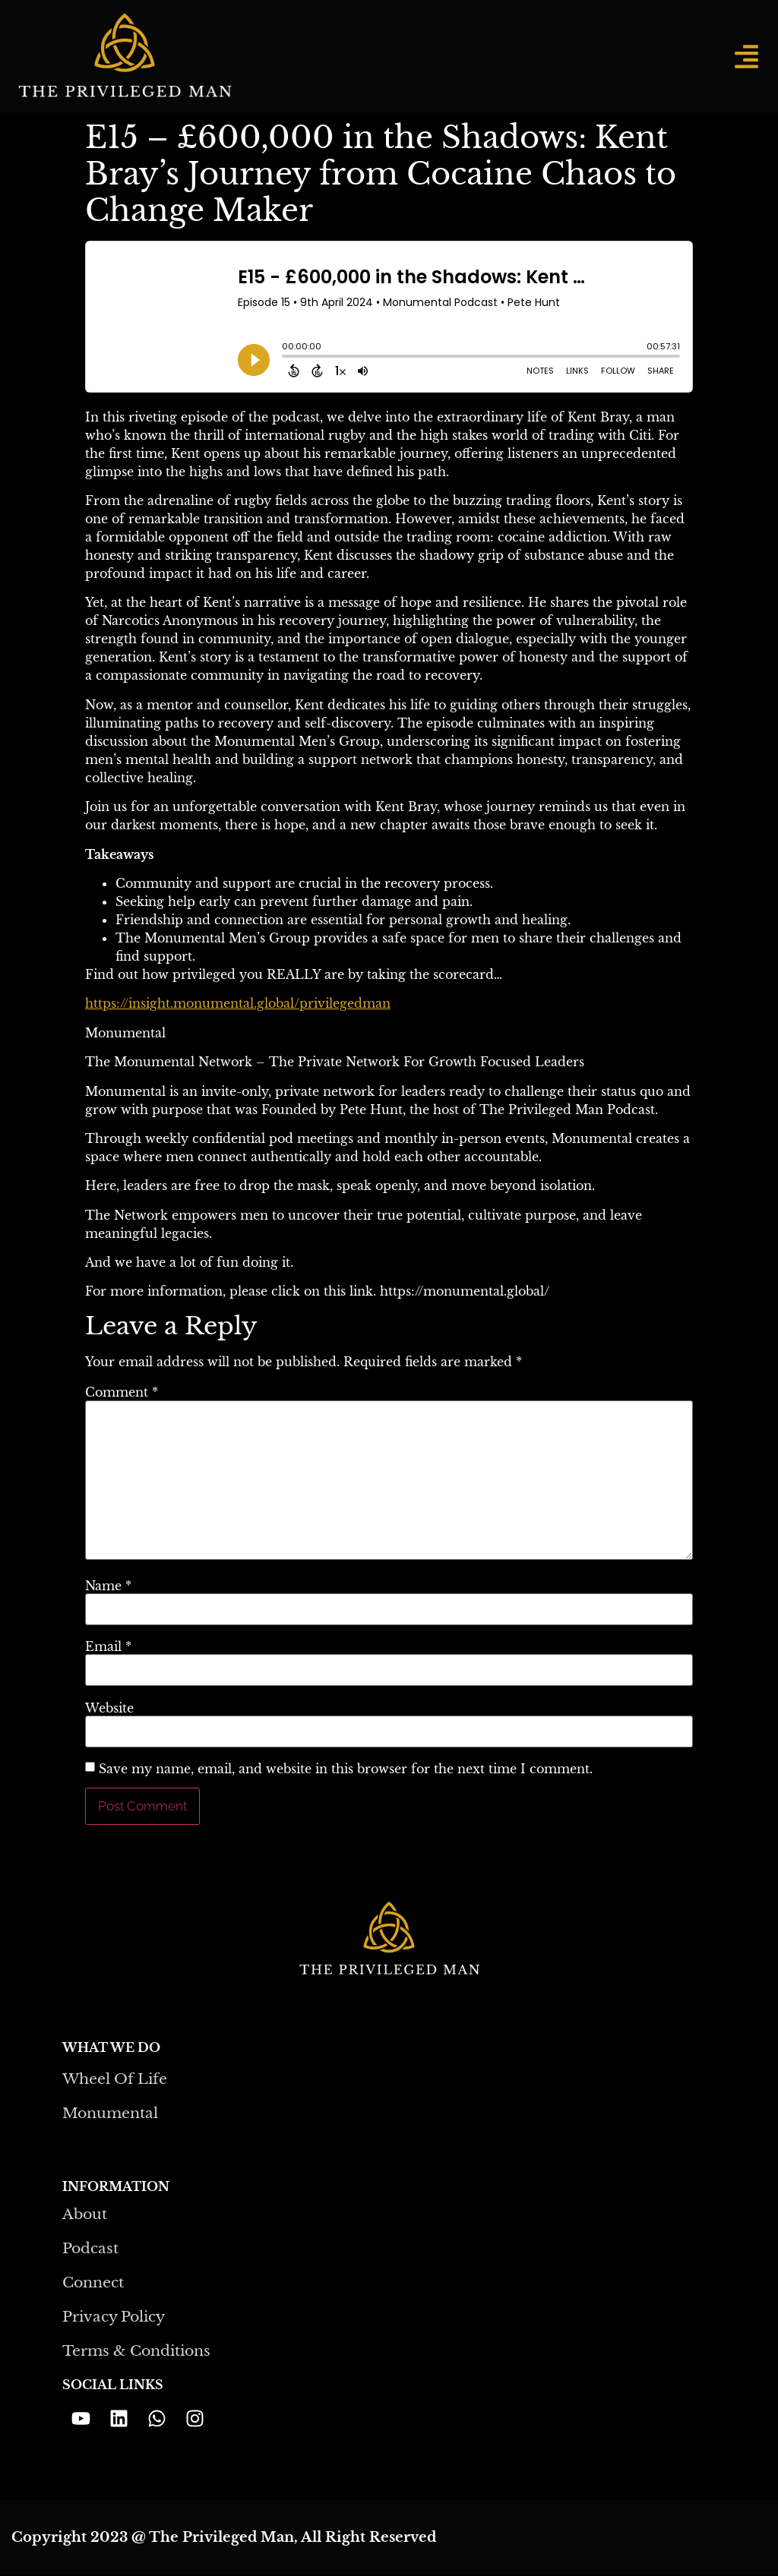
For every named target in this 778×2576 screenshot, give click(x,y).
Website (109, 1708)
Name (108, 1586)
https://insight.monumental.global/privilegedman (238, 1003)
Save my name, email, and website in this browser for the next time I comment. (346, 1769)
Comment (121, 1392)
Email (108, 1646)
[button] (747, 56)
